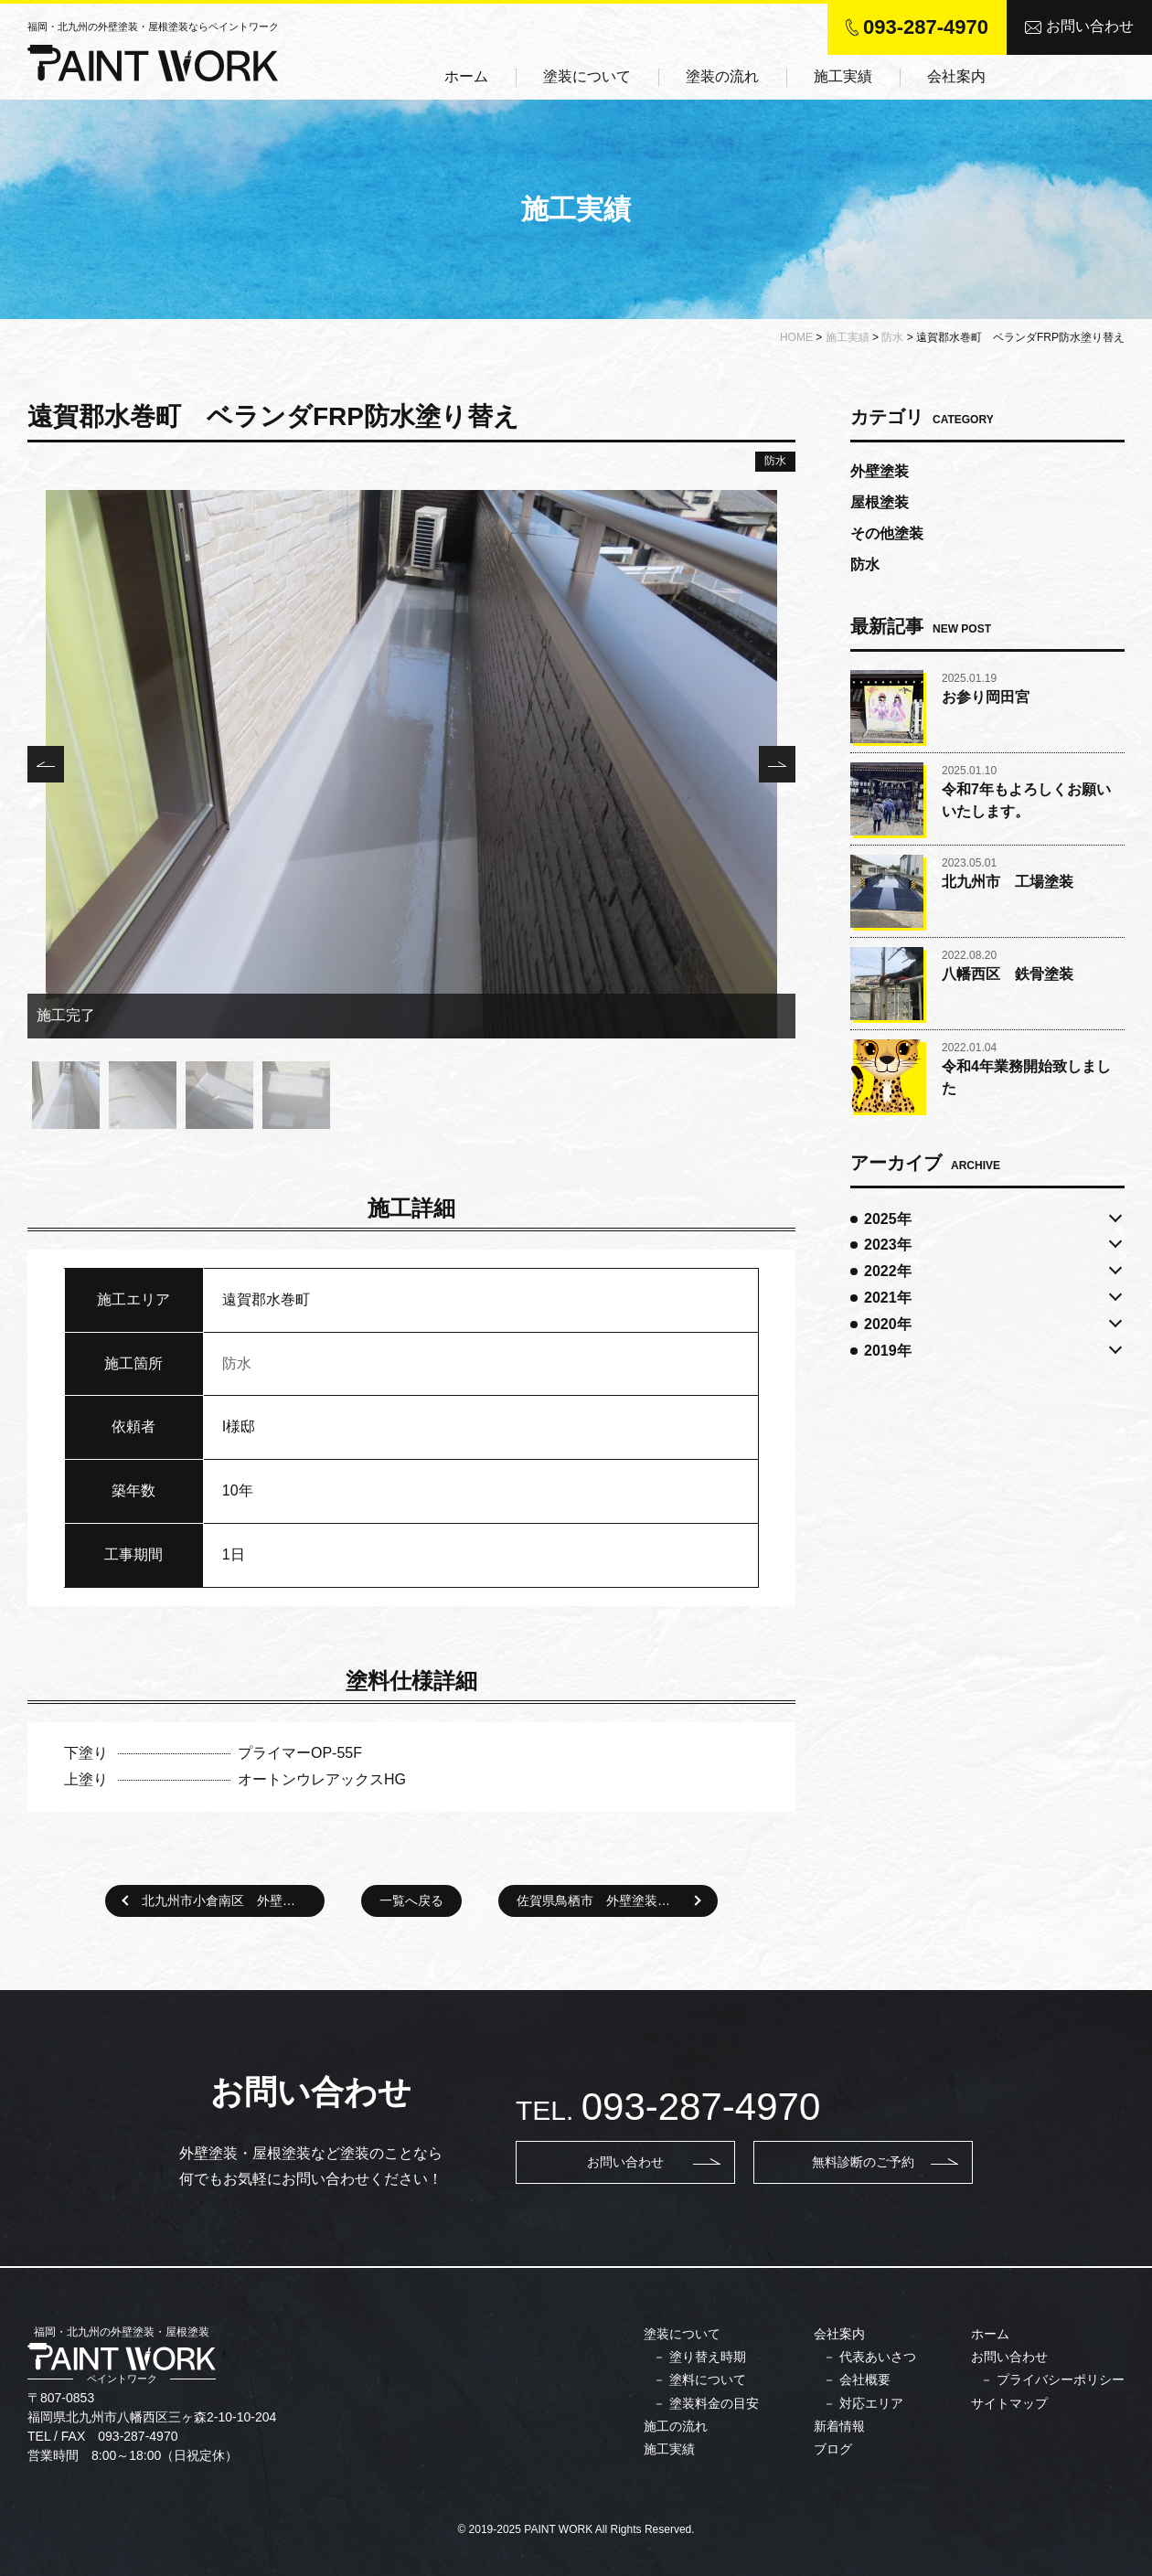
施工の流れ (676, 2426)
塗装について (587, 76)
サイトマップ (1009, 2403)
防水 (775, 460)
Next (777, 764)
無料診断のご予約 (863, 2162)
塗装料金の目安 (714, 2403)
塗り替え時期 (707, 2356)
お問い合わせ (1079, 26)
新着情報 (839, 2426)
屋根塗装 (879, 502)
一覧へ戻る (411, 1900)
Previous (45, 764)
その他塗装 (886, 533)
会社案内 (956, 76)
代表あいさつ (877, 2356)
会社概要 (865, 2379)
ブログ (833, 2449)
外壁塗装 (879, 471)
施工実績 (843, 76)
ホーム (466, 76)
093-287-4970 (925, 27)
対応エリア (871, 2403)
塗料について (707, 2379)
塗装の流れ (722, 76)
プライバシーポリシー (1061, 2379)
